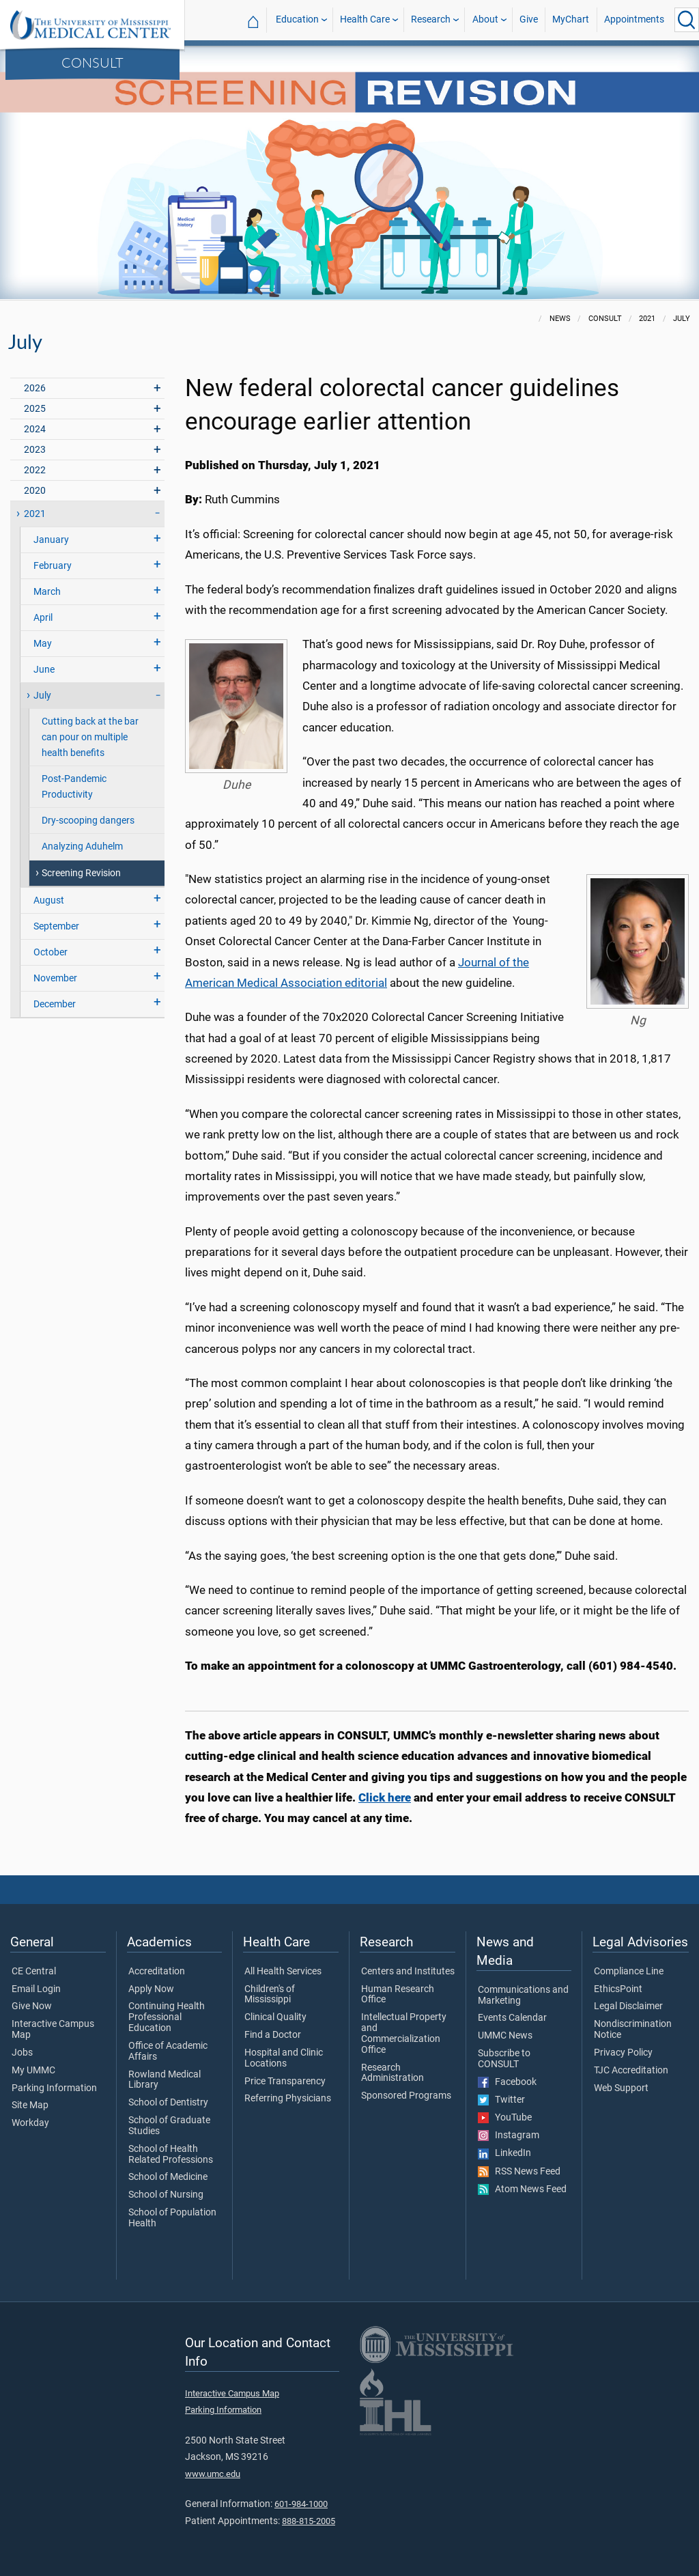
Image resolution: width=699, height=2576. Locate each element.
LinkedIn (504, 2153)
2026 (35, 388)
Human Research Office (397, 1995)
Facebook (507, 2082)
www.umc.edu (212, 2474)
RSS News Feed (519, 2171)
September (56, 926)
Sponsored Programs (406, 2095)
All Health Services (283, 1971)
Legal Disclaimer (628, 2006)
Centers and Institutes (408, 1971)
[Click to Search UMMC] (686, 20)
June (44, 669)
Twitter (501, 2100)
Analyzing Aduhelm (82, 846)
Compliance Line (629, 1971)
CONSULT (92, 62)
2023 (35, 450)
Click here (384, 1797)
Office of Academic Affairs (168, 2051)
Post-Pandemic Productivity (74, 786)
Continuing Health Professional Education (166, 2017)
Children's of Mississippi (269, 1995)
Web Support (621, 2088)
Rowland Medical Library (164, 2080)
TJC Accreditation (631, 2070)
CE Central (34, 1971)
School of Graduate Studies (169, 2126)
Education (297, 19)
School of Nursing (165, 2194)
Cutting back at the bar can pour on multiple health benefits (90, 737)
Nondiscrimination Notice (633, 2030)
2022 (35, 470)
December (54, 1004)
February (52, 566)
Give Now (32, 2006)
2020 (35, 490)
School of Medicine (168, 2177)
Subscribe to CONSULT (504, 2059)
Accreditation (156, 1971)
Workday (30, 2123)
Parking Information (54, 2088)
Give (528, 19)
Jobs (22, 2052)
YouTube (505, 2117)
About (485, 19)
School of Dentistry (168, 2102)
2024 (35, 429)
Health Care (365, 19)
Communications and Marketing (523, 1995)
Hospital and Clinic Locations (283, 2058)
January (51, 540)
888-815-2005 (308, 2521)
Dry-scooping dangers (88, 820)
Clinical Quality (275, 2017)
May (42, 643)
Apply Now (151, 1989)
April (43, 618)
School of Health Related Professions (170, 2155)
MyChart (570, 19)
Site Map (30, 2105)
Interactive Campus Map (53, 2030)
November (55, 978)
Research (431, 19)
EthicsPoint (618, 1989)
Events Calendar (512, 2018)
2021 (35, 514)
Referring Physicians (287, 2098)
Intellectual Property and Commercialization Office (403, 2033)
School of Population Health (172, 2218)
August (48, 900)
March (47, 592)
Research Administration (392, 2073)
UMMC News (505, 2035)
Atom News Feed (522, 2189)
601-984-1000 (301, 2504)
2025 (35, 409)
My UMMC (33, 2070)
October (50, 952)
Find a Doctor (272, 2035)
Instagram (508, 2135)
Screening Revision (81, 873)
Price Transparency (285, 2081)
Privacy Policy (623, 2052)
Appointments (634, 19)
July (42, 695)
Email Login (36, 1989)
